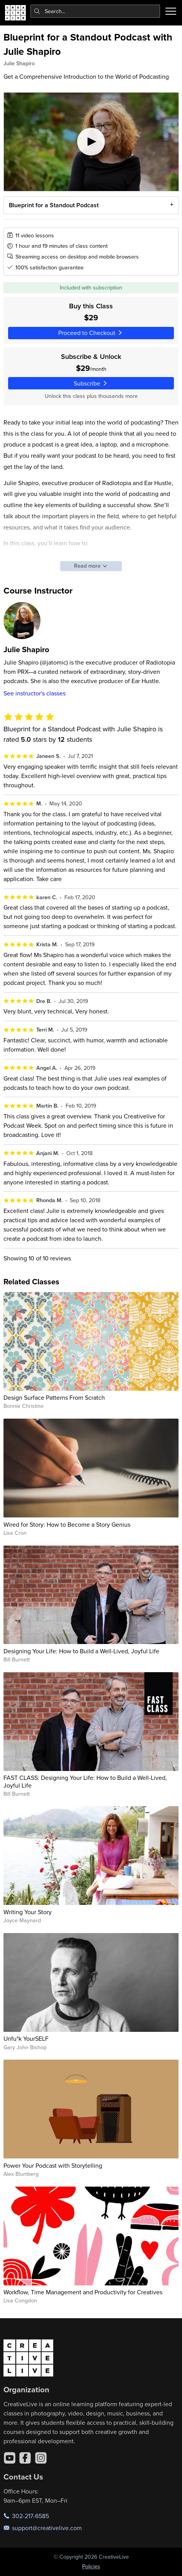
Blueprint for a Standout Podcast (53, 205)
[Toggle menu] (171, 11)
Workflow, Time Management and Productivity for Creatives (82, 2292)
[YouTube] (9, 2458)
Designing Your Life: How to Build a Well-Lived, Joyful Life (81, 1651)
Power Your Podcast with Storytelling (52, 2165)
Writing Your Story (27, 1912)
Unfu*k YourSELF (26, 2038)
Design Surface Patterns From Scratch (54, 1397)
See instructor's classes (34, 693)
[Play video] (91, 142)
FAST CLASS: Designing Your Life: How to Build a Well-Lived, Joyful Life (85, 1781)
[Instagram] (41, 2458)
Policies (91, 2566)
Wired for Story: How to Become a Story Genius (66, 1524)
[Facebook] (25, 2458)
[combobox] (95, 11)
